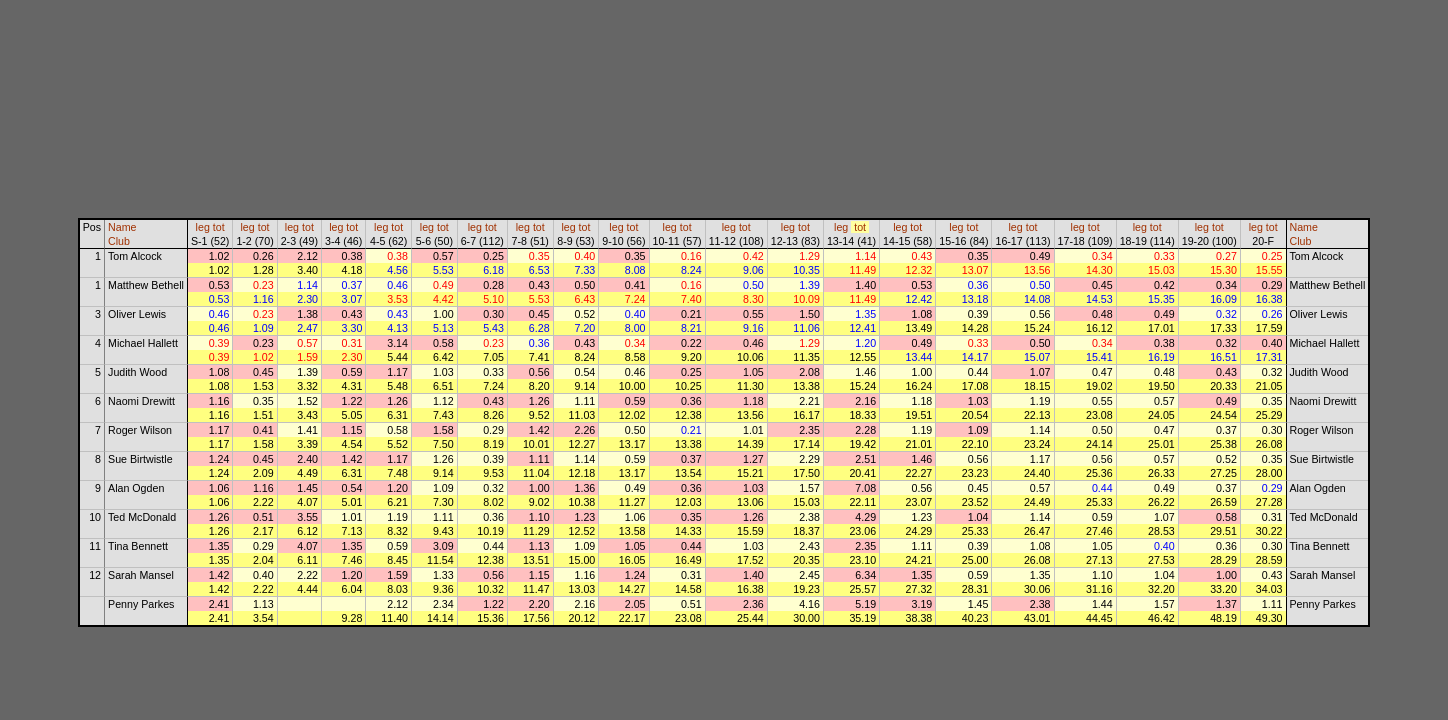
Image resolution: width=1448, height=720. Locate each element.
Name (122, 227)
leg (203, 227)
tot (219, 227)
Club (119, 241)
